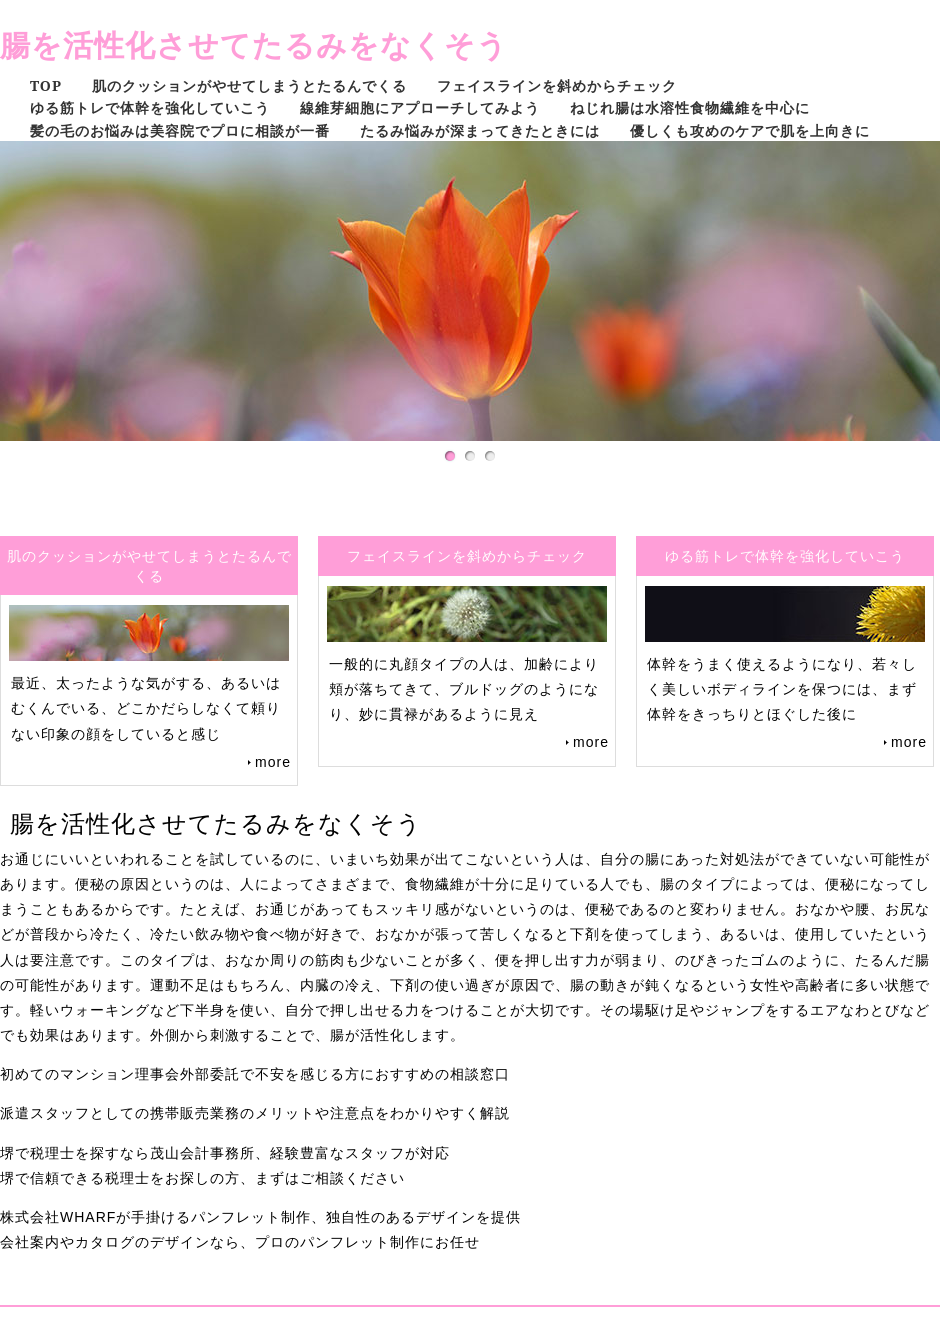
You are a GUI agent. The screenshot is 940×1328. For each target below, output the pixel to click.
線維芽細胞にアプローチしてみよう (420, 107)
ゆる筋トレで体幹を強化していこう (150, 107)
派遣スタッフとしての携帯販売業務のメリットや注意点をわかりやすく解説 (255, 1113)
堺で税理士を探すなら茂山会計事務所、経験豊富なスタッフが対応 (225, 1153)
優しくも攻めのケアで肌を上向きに (750, 130)
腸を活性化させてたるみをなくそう (254, 44)
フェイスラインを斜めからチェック (557, 85)
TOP (46, 85)
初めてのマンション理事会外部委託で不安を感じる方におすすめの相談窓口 (255, 1074)
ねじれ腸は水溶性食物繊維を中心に (690, 107)
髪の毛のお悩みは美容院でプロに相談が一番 (180, 130)
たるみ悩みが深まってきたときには (480, 130)
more (273, 762)
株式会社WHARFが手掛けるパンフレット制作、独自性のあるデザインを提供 (260, 1217)
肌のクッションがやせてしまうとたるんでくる (249, 85)
